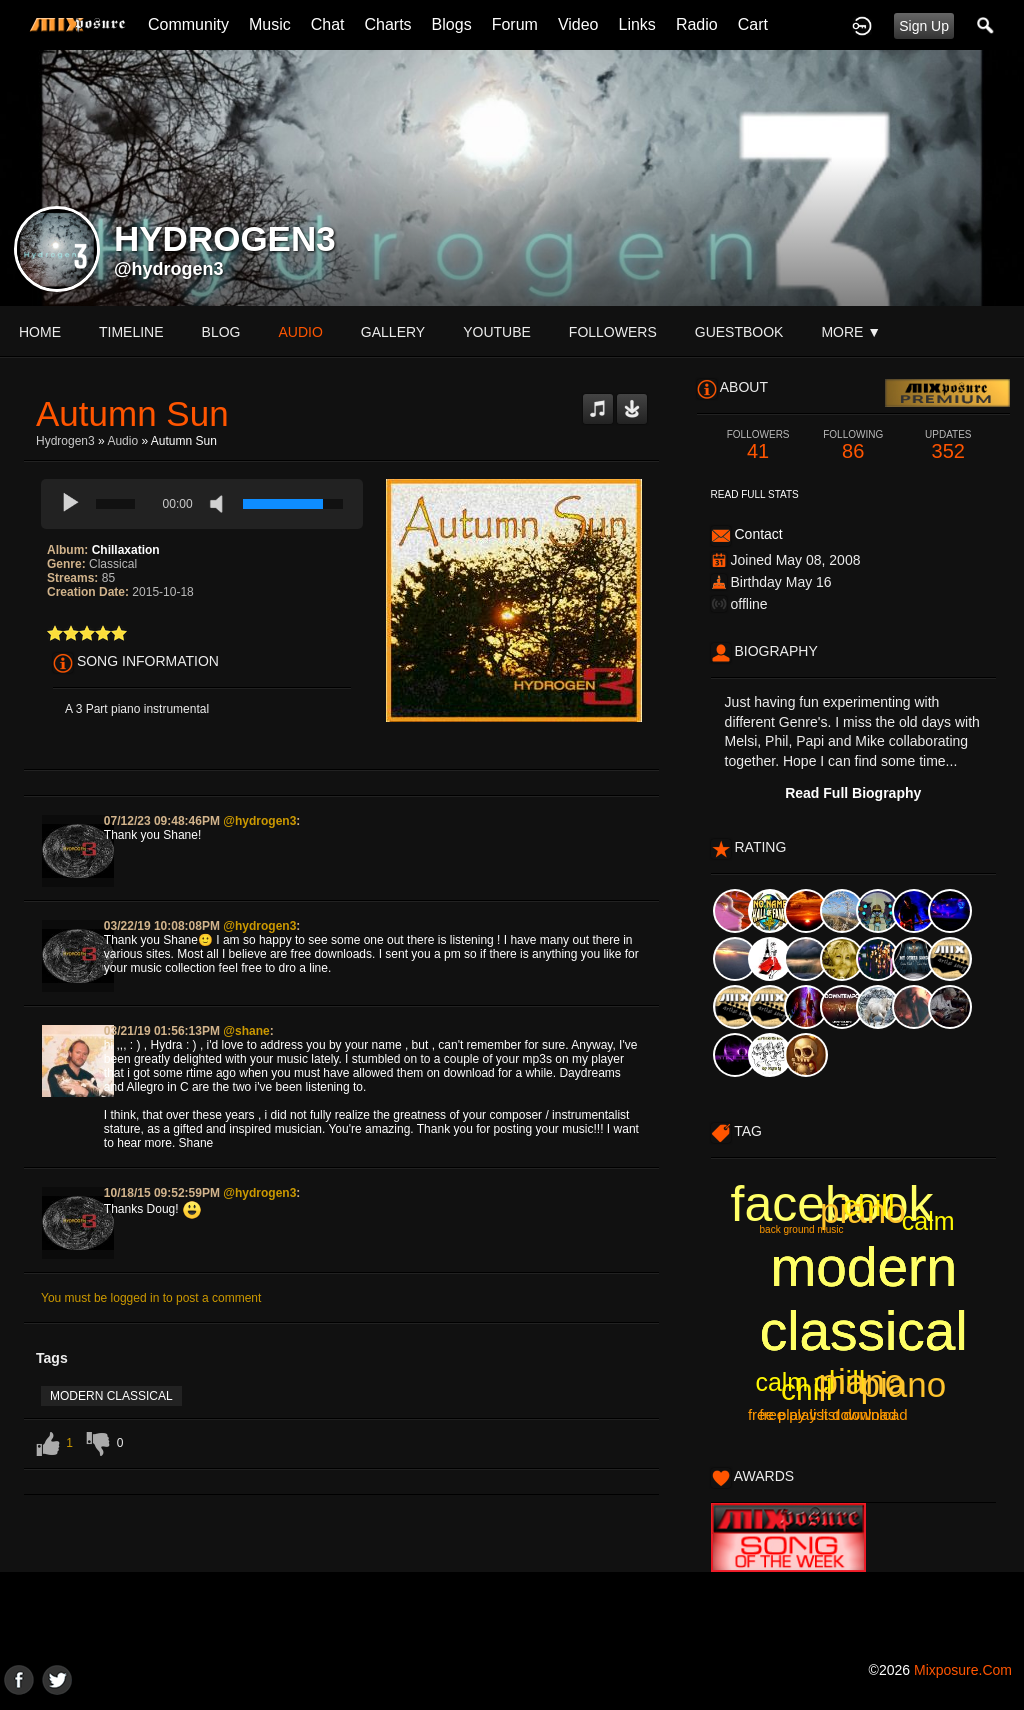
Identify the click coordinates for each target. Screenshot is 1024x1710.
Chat (328, 24)
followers (613, 332)
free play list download (822, 1414)
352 (948, 445)
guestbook (739, 332)
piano (904, 1384)
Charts (387, 24)
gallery (393, 332)
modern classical (111, 1396)
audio (300, 332)
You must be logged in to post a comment (151, 1298)
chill (840, 1381)
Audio (122, 441)
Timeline (131, 332)
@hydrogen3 (169, 269)
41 (758, 445)
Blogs (452, 24)
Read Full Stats (755, 494)
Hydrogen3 (65, 441)
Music (270, 24)
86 (853, 445)
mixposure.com (963, 1670)
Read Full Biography (853, 793)
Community (188, 24)
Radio (697, 24)
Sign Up (924, 26)
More (851, 332)
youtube (497, 332)
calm (781, 1382)
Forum (515, 24)
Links (637, 24)
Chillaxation (126, 550)
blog (221, 332)
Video (578, 24)
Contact (758, 534)
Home (40, 332)
